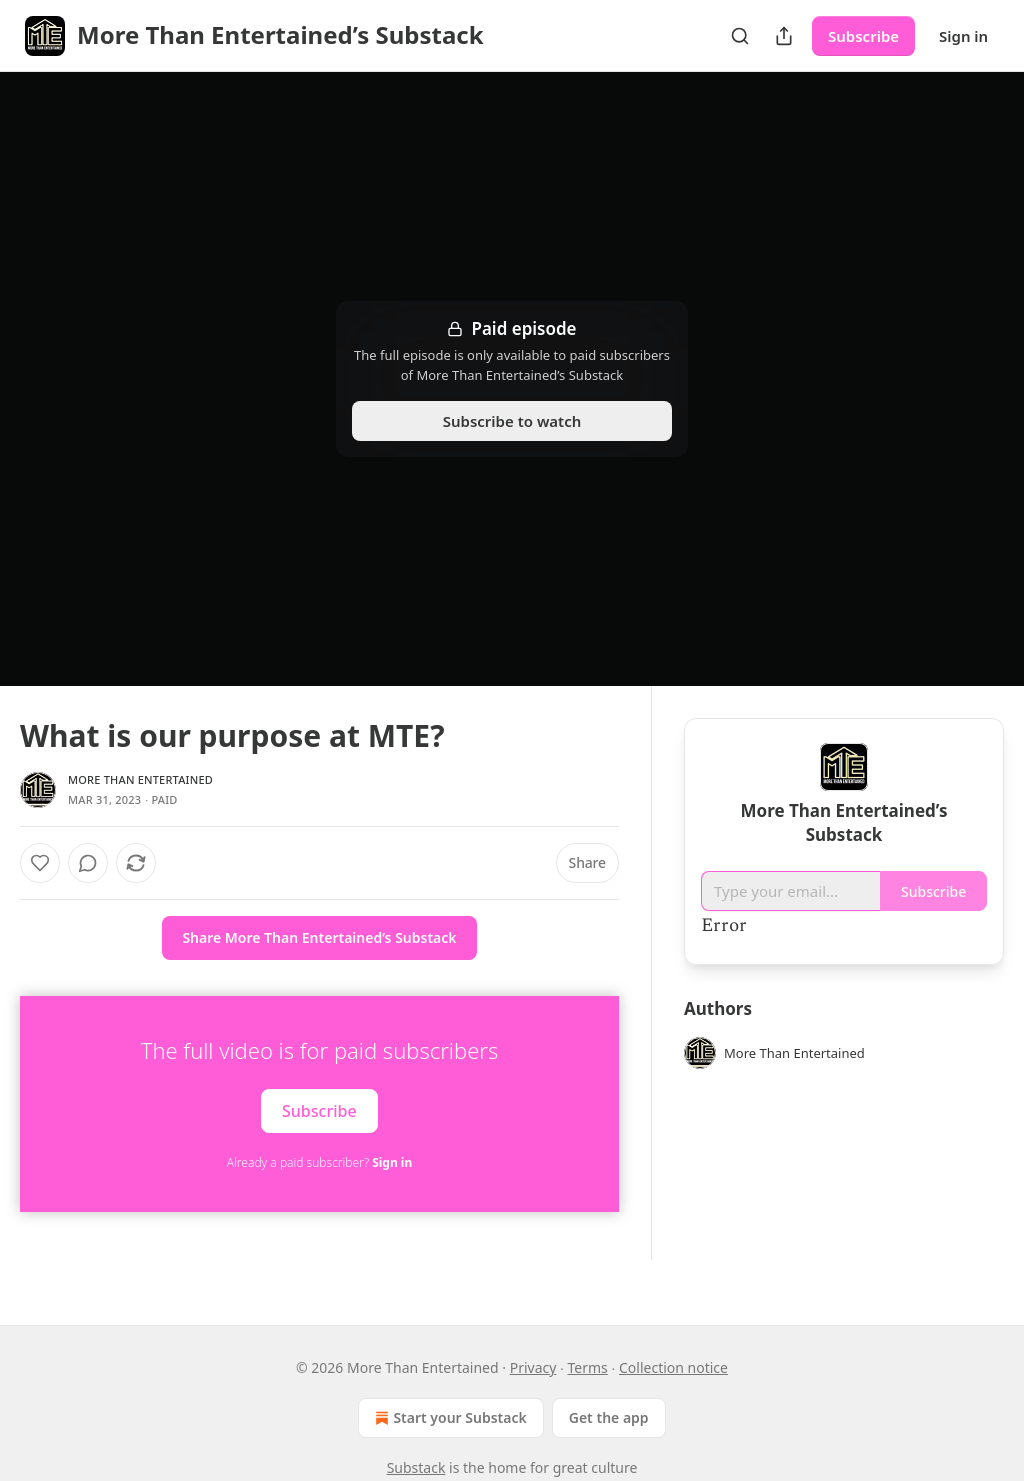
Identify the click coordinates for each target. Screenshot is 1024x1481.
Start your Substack (448, 1418)
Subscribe (863, 36)
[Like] (40, 863)
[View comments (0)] (88, 863)
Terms (588, 1367)
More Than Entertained (140, 779)
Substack (416, 1467)
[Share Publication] (784, 36)
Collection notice (673, 1367)
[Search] (740, 36)
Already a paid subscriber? (319, 1162)
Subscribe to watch (512, 421)
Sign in (963, 36)
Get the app (609, 1417)
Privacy (533, 1367)
